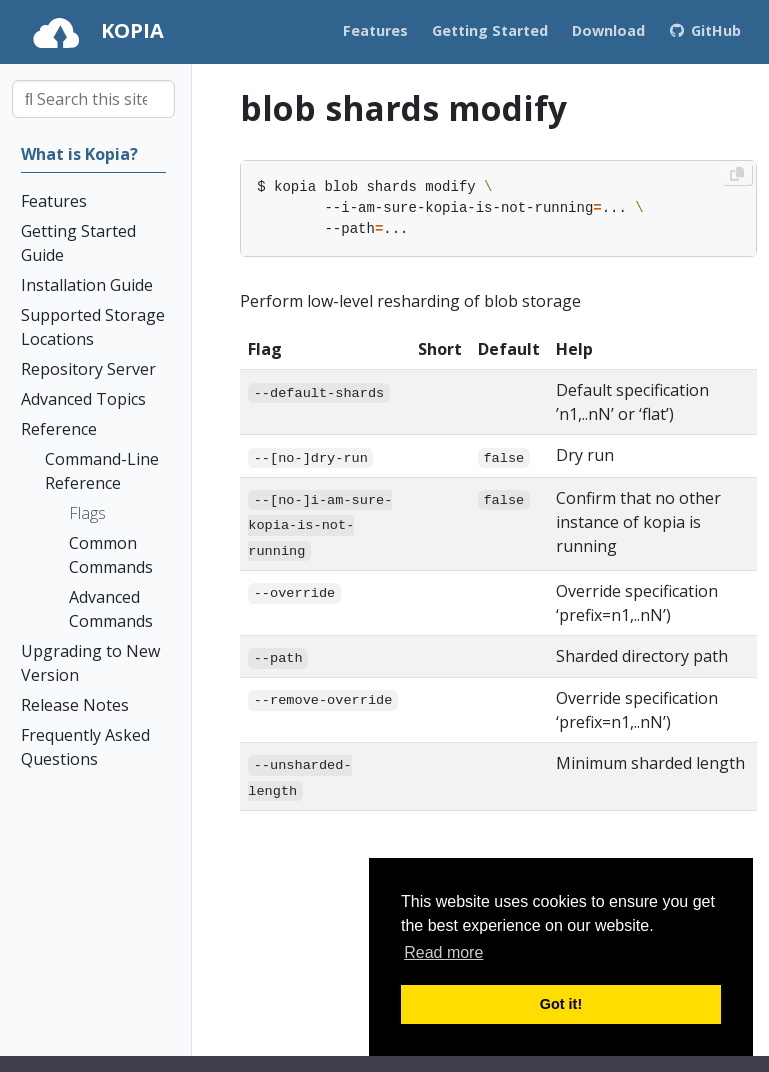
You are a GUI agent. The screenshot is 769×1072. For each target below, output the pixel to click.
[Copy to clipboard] (737, 174)
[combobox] (93, 99)
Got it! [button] (561, 1004)
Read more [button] (443, 952)
